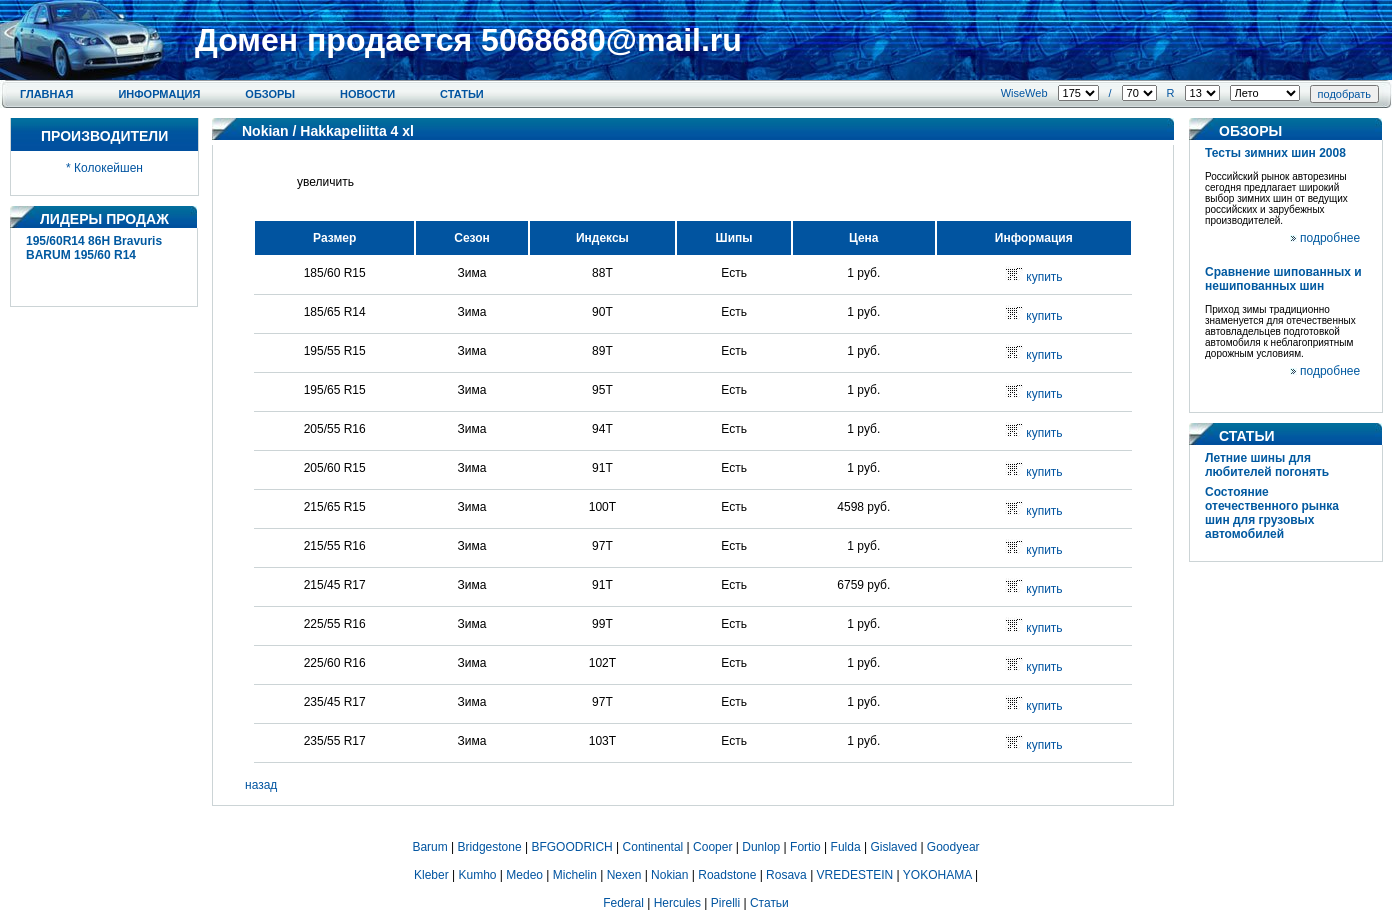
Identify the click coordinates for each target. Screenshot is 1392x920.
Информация (159, 94)
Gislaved (893, 847)
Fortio (805, 847)
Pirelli (725, 903)
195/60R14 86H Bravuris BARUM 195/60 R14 (94, 248)
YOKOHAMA (937, 875)
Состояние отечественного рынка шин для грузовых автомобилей (1272, 513)
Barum (429, 847)
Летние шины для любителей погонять (1267, 465)
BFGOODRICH (571, 847)
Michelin (575, 875)
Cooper (712, 847)
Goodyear (953, 847)
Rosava (786, 875)
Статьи (462, 94)
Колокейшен (108, 168)
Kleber (431, 875)
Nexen (624, 875)
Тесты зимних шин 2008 (1275, 153)
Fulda (846, 847)
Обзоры (270, 94)
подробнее (1330, 238)
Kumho (477, 875)
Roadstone (727, 875)
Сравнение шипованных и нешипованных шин (1283, 279)
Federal (623, 903)
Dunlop (761, 847)
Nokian (265, 131)
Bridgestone (490, 847)
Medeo (524, 875)
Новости (367, 94)
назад (261, 785)
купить (1044, 277)
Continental (653, 847)
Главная (46, 94)
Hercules (677, 903)
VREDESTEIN (855, 875)
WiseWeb (1024, 93)
